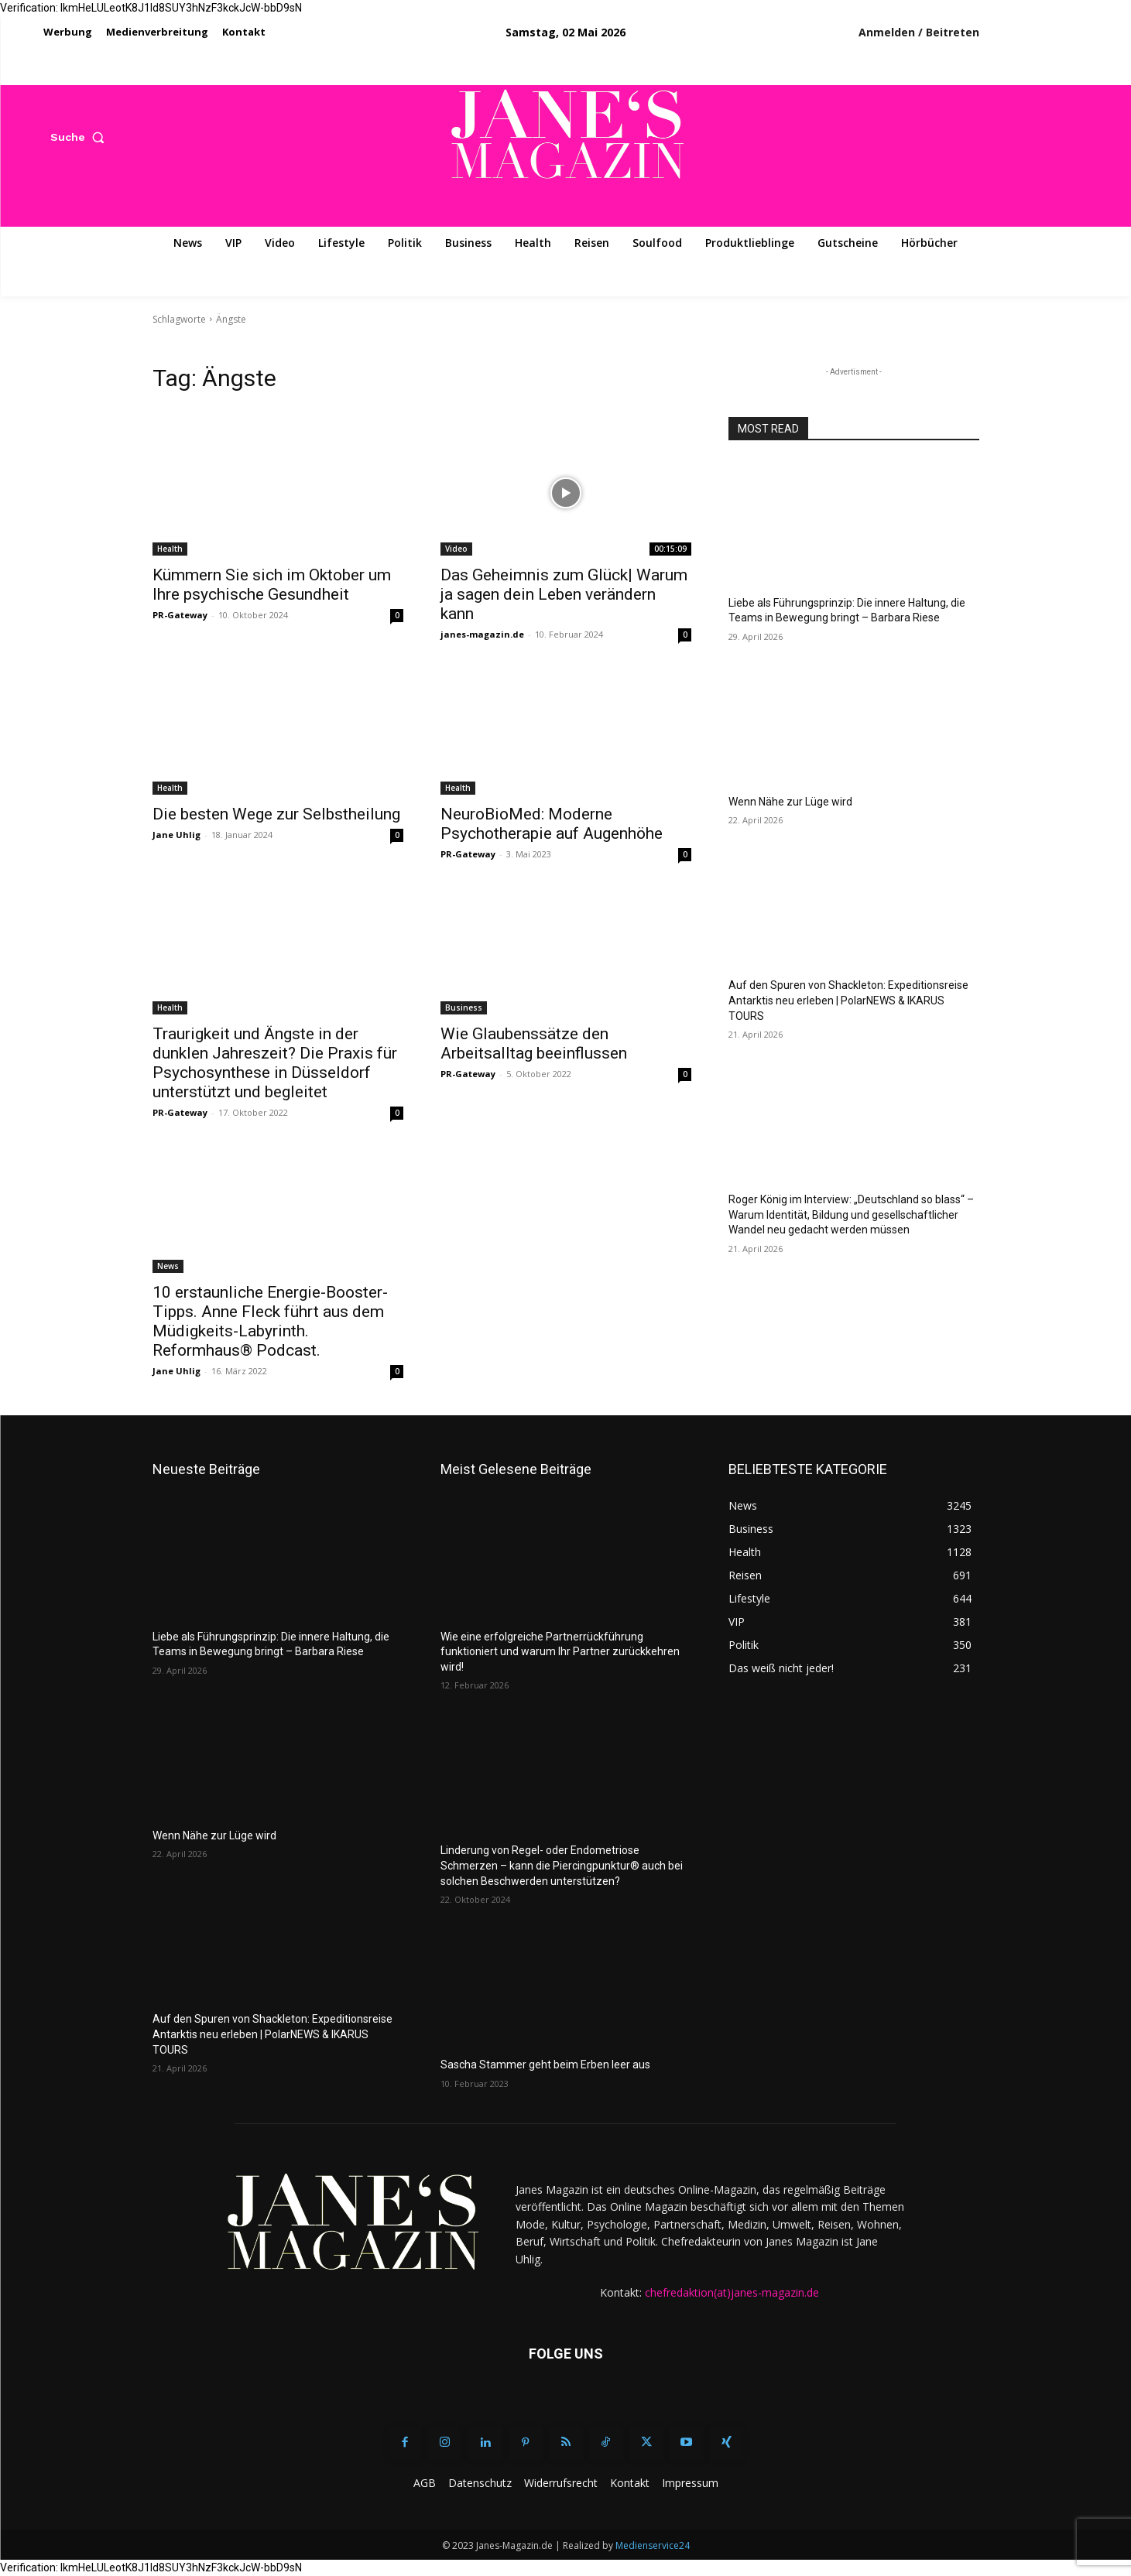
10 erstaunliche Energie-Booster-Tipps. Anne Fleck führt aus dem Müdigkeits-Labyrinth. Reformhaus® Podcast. (270, 1321)
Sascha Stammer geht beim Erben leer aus (545, 2064)
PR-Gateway (180, 615)
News (168, 1266)
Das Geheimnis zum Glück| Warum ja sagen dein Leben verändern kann (563, 594)
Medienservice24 (652, 2545)
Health (170, 548)
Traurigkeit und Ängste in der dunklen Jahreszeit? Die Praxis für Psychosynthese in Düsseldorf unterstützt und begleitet (275, 1063)
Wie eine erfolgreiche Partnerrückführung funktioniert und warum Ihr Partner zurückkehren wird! (560, 1651)
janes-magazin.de (482, 634)
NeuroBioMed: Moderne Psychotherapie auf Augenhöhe (551, 824)
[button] (80, 137)
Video (456, 548)
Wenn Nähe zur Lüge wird (790, 801)
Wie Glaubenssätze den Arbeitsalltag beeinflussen (533, 1043)
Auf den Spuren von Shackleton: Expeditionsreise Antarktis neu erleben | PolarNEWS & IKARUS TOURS (848, 1000)
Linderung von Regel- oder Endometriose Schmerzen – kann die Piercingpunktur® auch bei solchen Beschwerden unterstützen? (561, 1865)
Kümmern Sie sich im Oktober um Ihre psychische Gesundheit (272, 585)
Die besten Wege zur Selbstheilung (276, 814)
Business (463, 1007)
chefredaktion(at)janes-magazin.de (732, 2292)
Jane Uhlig (176, 834)
